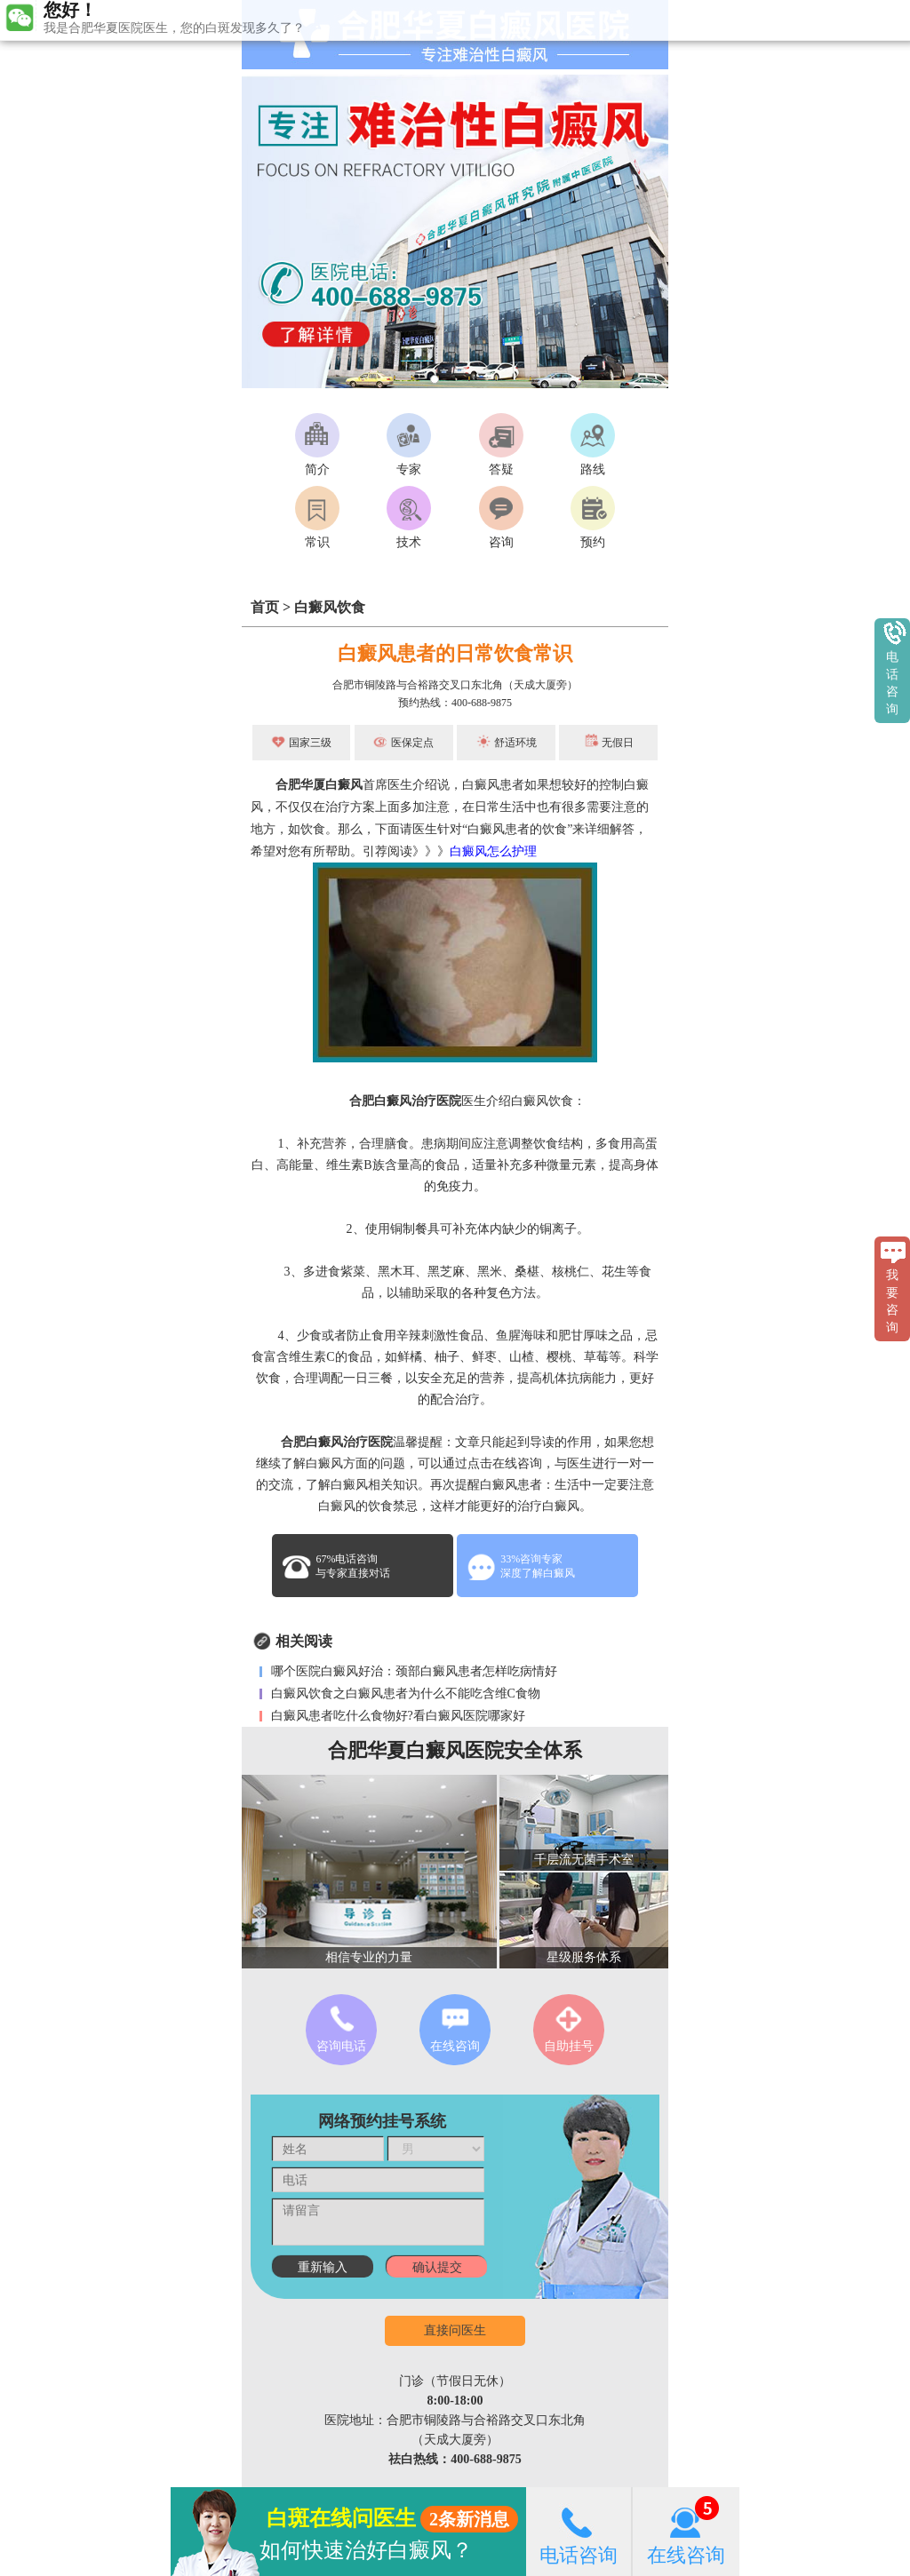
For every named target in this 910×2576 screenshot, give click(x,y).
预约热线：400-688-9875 (455, 702)
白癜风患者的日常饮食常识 (455, 653)
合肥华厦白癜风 (319, 784)
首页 (265, 607)
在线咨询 (686, 2531)
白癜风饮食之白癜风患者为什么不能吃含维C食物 (403, 1693)
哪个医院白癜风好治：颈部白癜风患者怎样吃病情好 (412, 1671)
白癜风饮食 (329, 607)
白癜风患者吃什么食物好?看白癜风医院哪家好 (396, 1715)
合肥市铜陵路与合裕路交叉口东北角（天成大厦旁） (455, 685)
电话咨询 (578, 2531)
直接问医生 (455, 2330)
